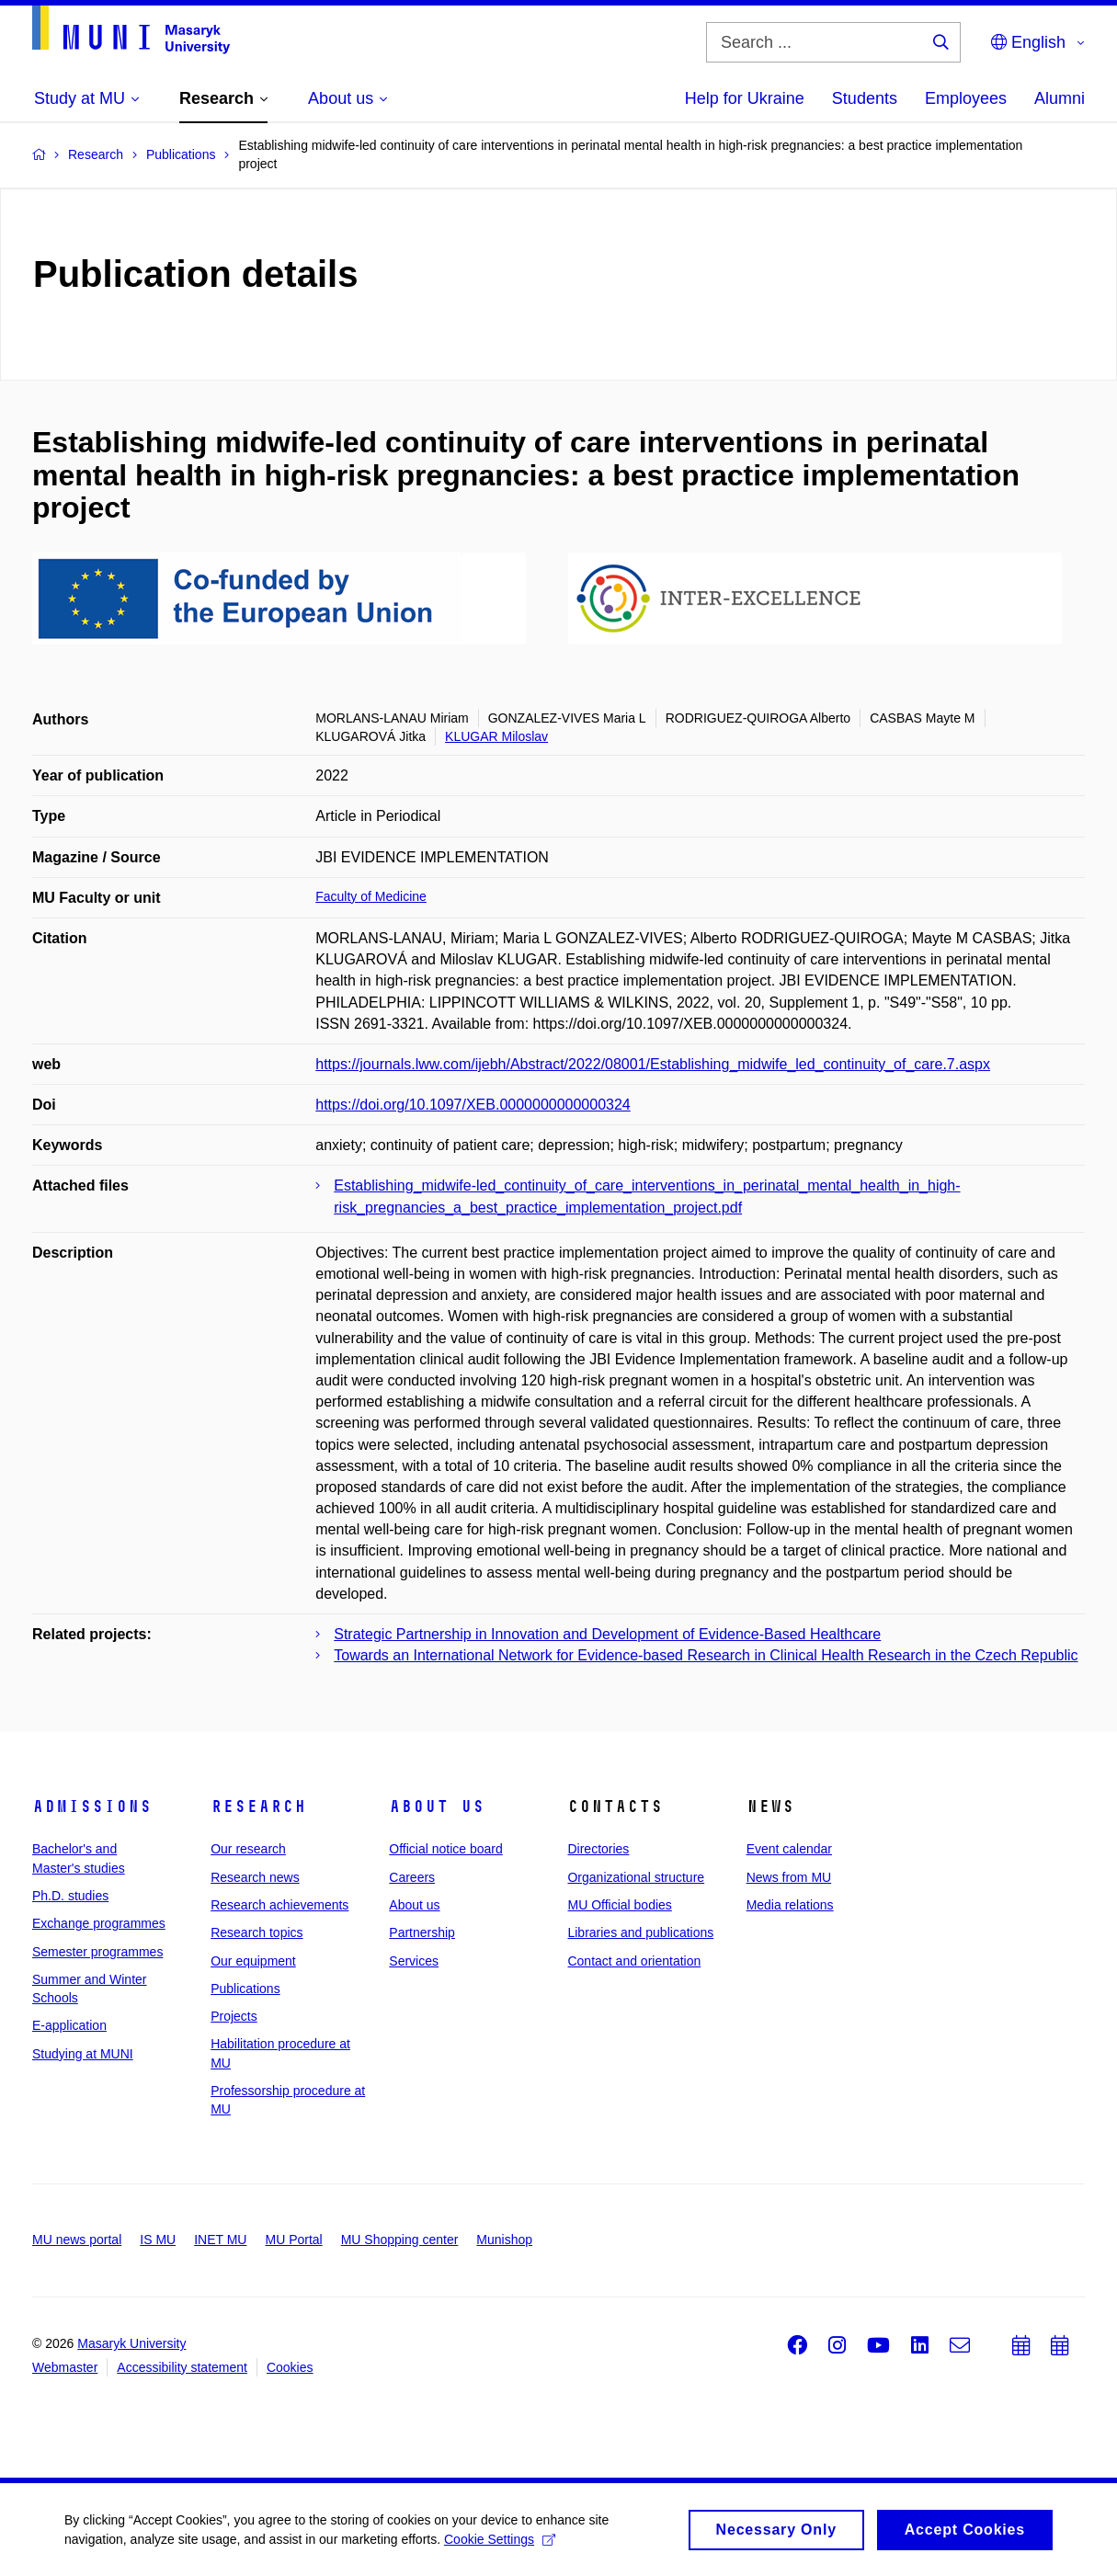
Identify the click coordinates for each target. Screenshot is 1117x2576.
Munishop (504, 2239)
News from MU (789, 1877)
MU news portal (76, 2239)
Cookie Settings (499, 2546)
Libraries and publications (640, 1932)
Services (414, 1961)
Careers (412, 1877)
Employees (966, 98)
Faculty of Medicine (371, 896)
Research (258, 1806)
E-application (69, 2025)
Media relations (790, 1905)
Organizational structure (635, 1877)
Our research (248, 1848)
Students (864, 98)
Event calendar (789, 1848)
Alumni (1059, 98)
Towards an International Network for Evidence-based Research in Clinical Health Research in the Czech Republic (705, 1655)
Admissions (92, 1806)
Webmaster (64, 2367)
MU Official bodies (619, 1905)
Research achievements (279, 1905)
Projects (234, 2016)
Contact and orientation (634, 1961)
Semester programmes (97, 1951)
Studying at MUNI (82, 2053)
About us (436, 1806)
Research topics (256, 1932)
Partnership (422, 1932)
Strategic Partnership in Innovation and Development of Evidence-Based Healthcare (607, 1634)
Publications (245, 1988)
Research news (255, 1877)
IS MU (158, 2239)
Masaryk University (131, 2343)
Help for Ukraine (744, 98)
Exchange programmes (98, 1923)
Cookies (290, 2367)
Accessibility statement (182, 2367)
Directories (598, 1848)
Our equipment (253, 1961)
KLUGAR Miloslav (496, 736)
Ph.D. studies (70, 1895)
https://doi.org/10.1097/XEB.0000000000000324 (473, 1104)
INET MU (220, 2239)
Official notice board (445, 1848)
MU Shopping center (400, 2239)
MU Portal (293, 2239)
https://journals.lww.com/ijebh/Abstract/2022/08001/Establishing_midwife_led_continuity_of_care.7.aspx (652, 1064)
